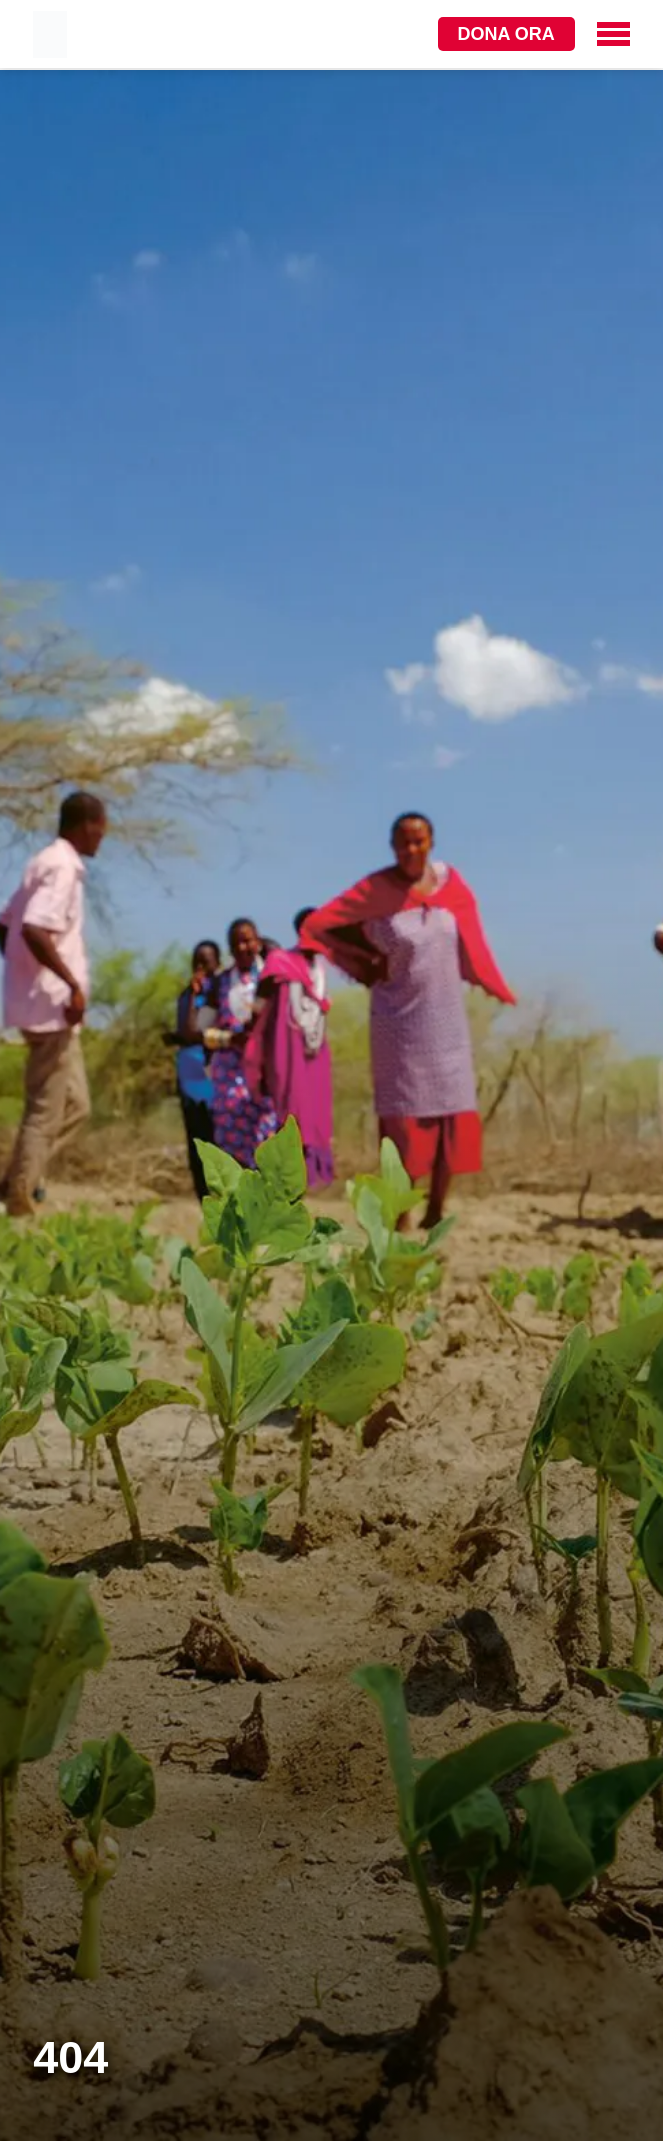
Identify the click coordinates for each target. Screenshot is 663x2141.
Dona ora (506, 34)
